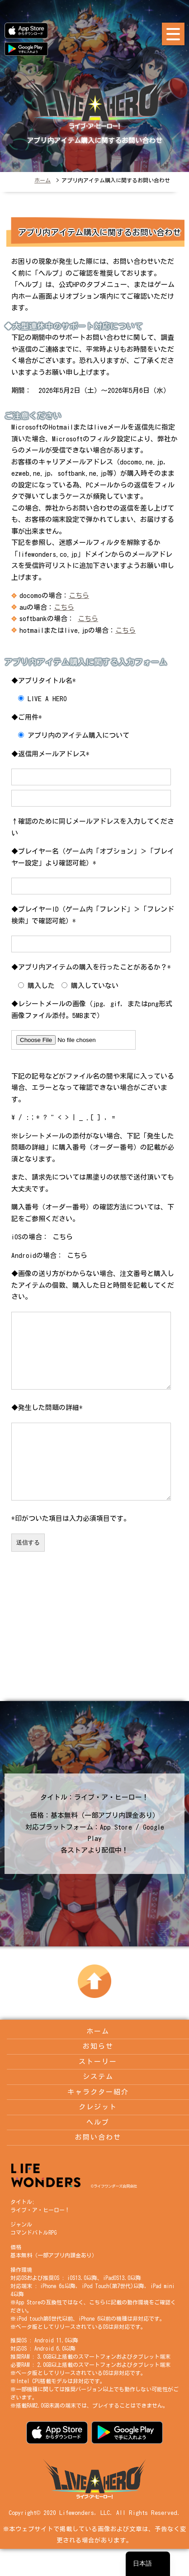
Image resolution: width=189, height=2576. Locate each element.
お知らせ (98, 2073)
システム (98, 2103)
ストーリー (98, 2088)
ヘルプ (97, 2149)
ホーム (42, 180)
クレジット (98, 2134)
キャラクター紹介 (98, 2119)
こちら (79, 595)
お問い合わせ (98, 2164)
